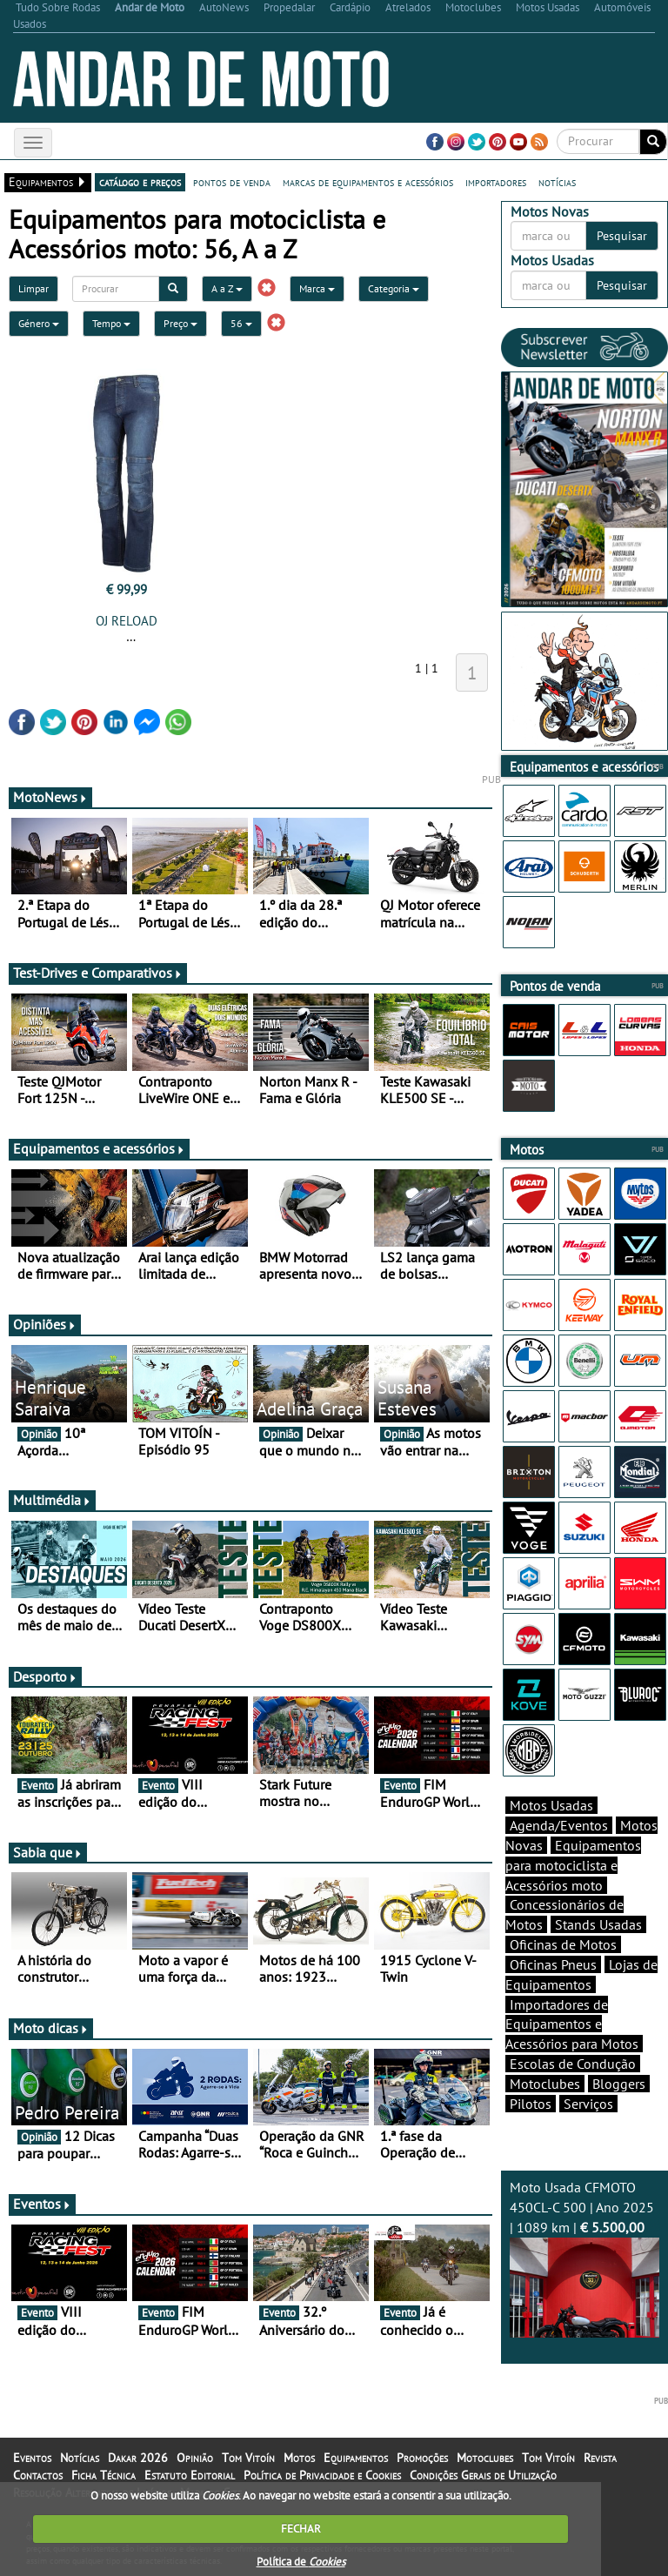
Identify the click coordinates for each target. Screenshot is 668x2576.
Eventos (42, 2203)
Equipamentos (356, 2458)
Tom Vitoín (248, 2458)
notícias (557, 182)
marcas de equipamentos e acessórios (368, 182)
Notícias (79, 2458)
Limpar (33, 288)
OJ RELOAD (126, 620)
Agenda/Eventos (559, 1825)
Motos (299, 2458)
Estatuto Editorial (189, 2475)
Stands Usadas (598, 1924)
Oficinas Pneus (553, 1964)
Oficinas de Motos (563, 1944)
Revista (600, 2458)
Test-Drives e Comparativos (98, 972)
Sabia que (48, 1852)
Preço (180, 323)
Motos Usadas (551, 1805)
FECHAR (301, 2528)
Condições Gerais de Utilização (483, 2475)
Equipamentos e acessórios (99, 1148)
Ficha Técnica (103, 2475)
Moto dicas (51, 2028)
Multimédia (52, 1500)
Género (38, 323)
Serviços (588, 2103)
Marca (317, 288)
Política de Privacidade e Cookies (322, 2475)
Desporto (45, 1676)
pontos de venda (232, 182)
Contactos (38, 2475)
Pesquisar (622, 236)
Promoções (422, 2458)
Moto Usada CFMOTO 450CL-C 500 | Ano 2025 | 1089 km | (584, 2257)
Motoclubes (545, 2083)
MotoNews (50, 797)
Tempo (111, 323)
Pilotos (530, 2103)
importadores (495, 182)
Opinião (195, 2458)
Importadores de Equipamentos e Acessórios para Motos (571, 2024)
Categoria (393, 288)
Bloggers (618, 2083)
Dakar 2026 (138, 2458)
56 (241, 323)
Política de (301, 2561)
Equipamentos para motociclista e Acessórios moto (573, 1865)
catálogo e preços (140, 182)
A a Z (227, 288)
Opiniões (45, 1324)
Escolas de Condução (573, 2063)
